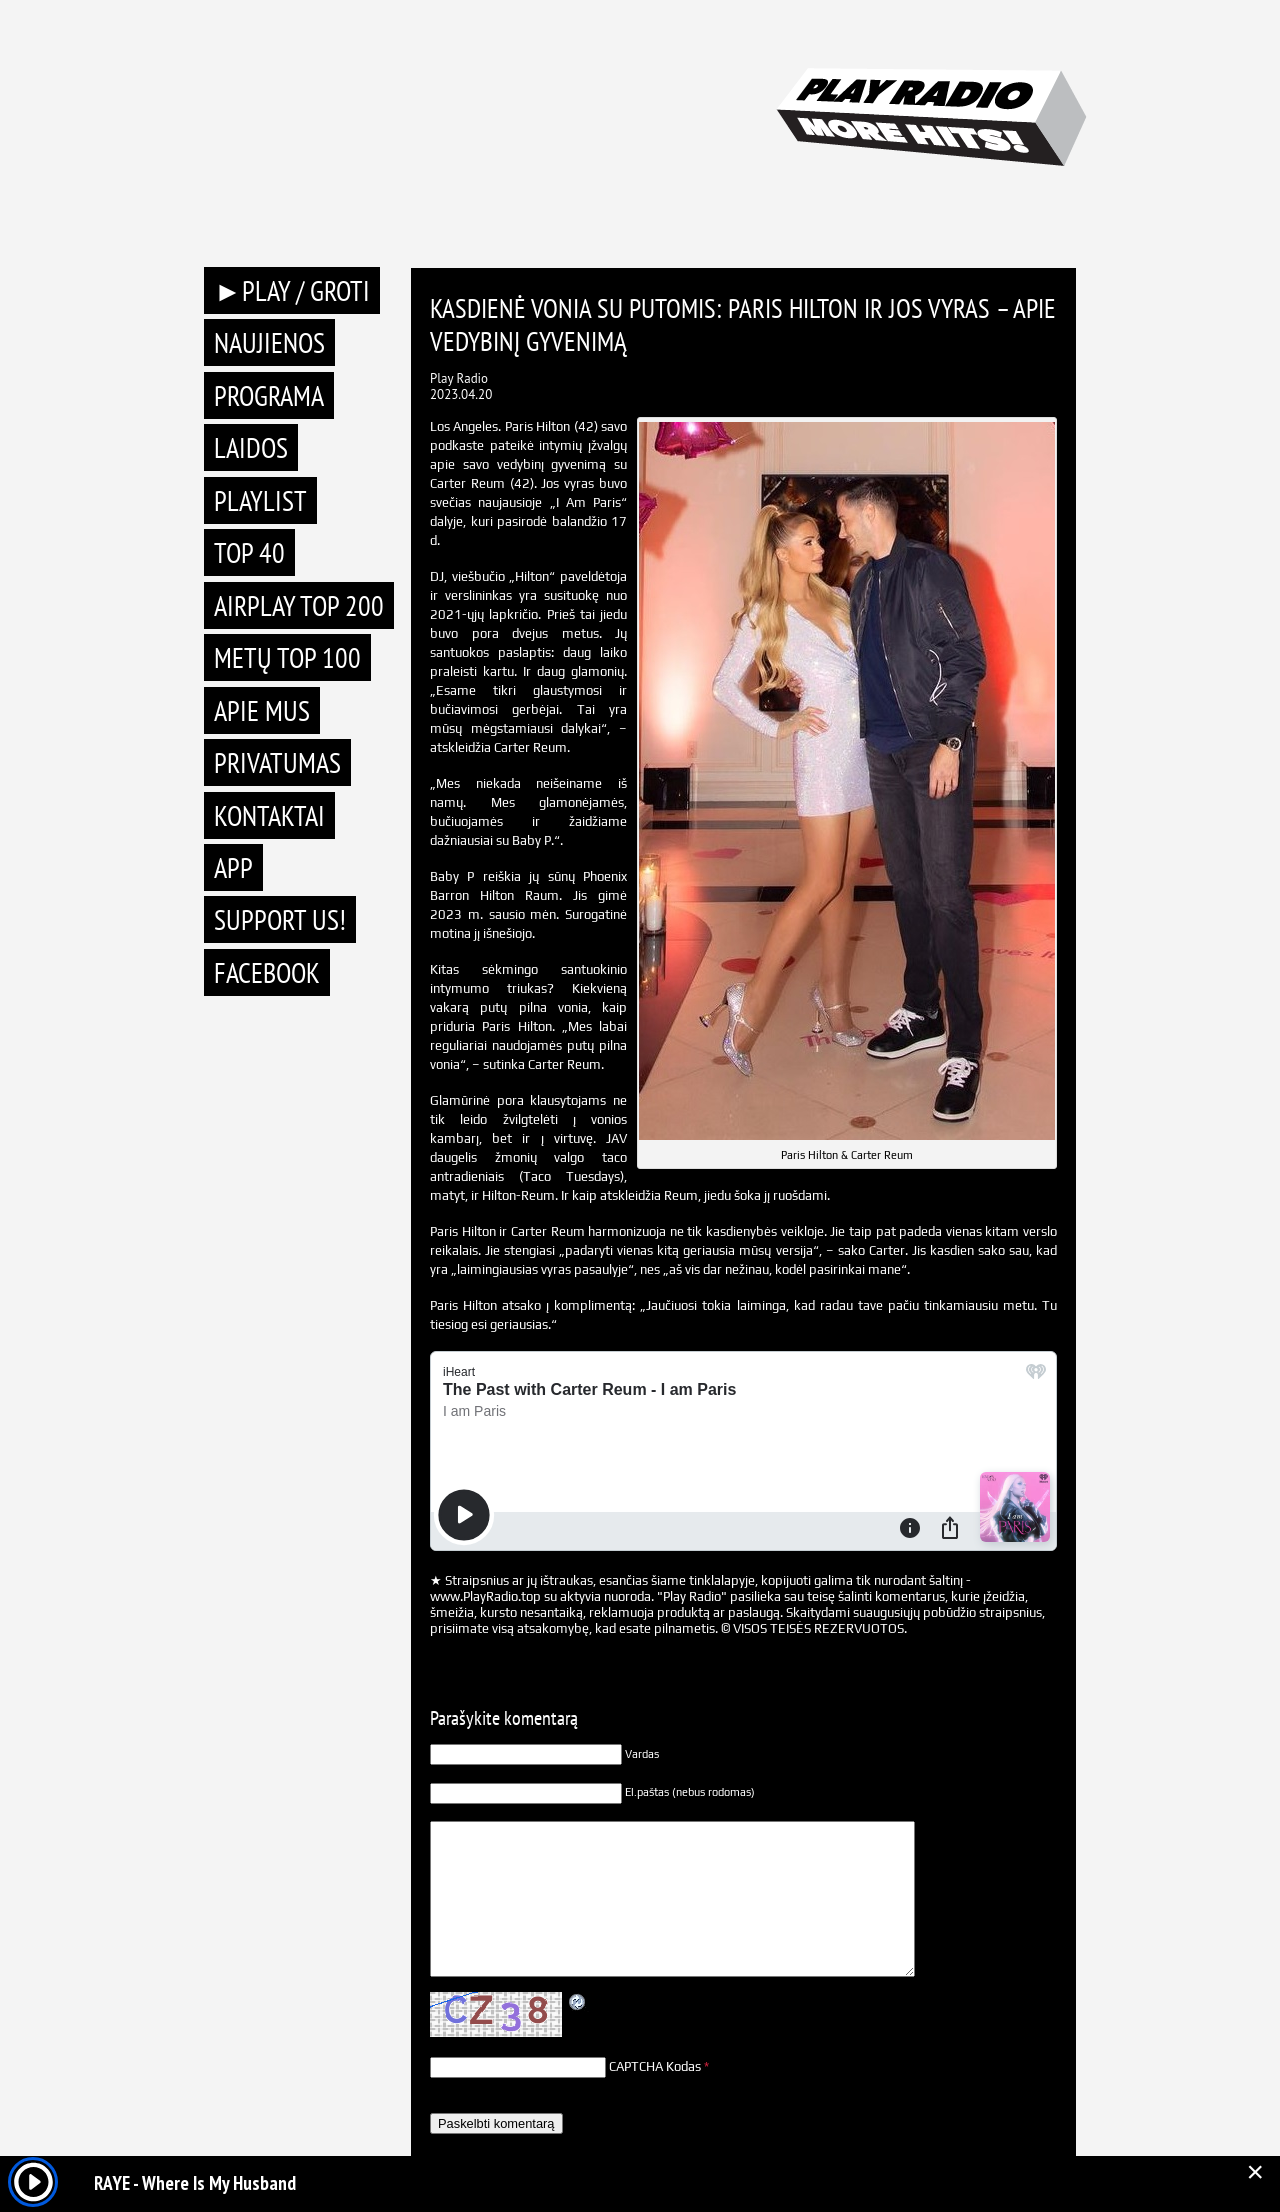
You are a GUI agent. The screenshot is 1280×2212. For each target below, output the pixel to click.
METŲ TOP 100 (287, 657)
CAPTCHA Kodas (655, 2066)
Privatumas (277, 762)
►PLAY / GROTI (292, 290)
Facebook (267, 972)
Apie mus (262, 710)
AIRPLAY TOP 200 (299, 605)
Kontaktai (269, 815)
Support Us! (280, 919)
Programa (269, 395)
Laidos (251, 447)
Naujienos (269, 342)
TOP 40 (249, 552)
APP (233, 867)
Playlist (260, 500)
